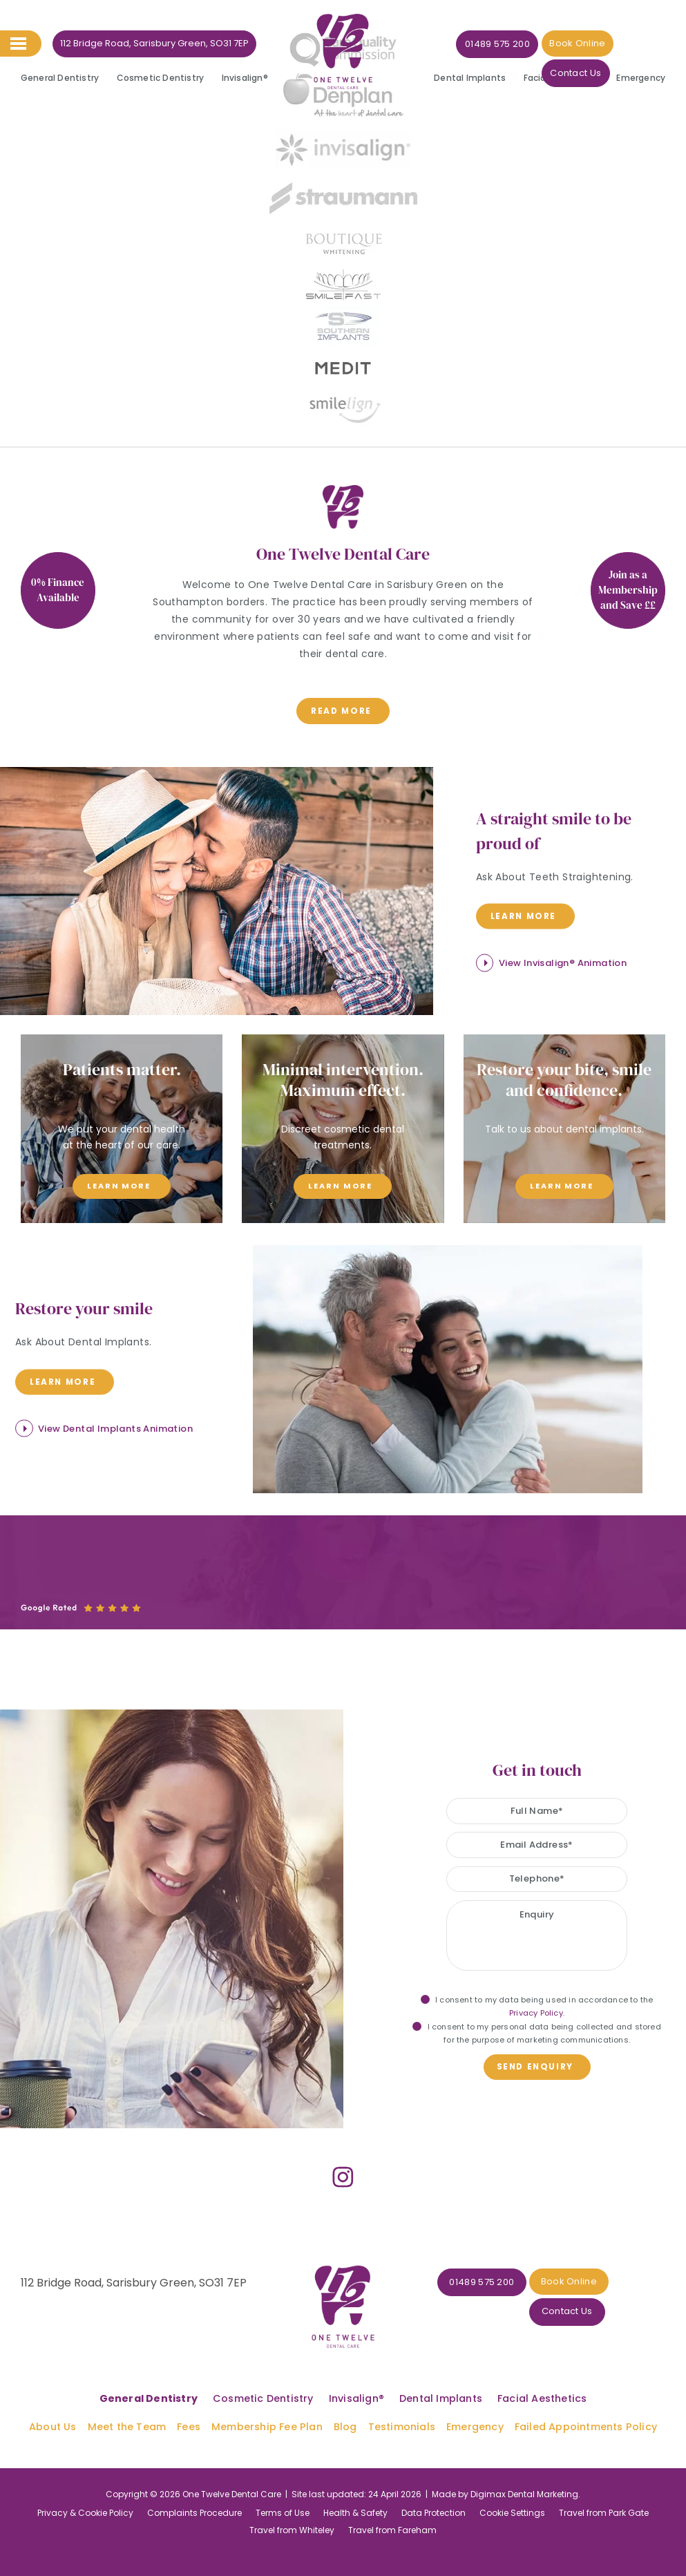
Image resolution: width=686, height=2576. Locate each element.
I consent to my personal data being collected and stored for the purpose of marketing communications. (536, 2028)
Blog (346, 2396)
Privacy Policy (536, 2007)
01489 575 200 (480, 43)
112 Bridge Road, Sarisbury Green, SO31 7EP (154, 43)
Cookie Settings (512, 2482)
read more (341, 709)
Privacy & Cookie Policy (85, 2482)
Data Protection (433, 2482)
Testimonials (402, 2396)
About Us (56, 2396)
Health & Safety (355, 2482)
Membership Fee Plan (268, 2396)
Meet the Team (130, 2396)
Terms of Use (282, 2482)
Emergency (640, 78)
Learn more (522, 912)
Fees (191, 2396)
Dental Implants (470, 78)
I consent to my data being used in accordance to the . (537, 2001)
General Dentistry (60, 78)
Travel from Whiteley (291, 2499)
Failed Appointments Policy (584, 2396)
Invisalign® (245, 78)
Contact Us (632, 43)
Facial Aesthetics (561, 78)
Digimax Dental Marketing (524, 2463)
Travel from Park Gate (604, 2482)
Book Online (560, 43)
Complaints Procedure (194, 2482)
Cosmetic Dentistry (160, 78)
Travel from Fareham (392, 2499)
